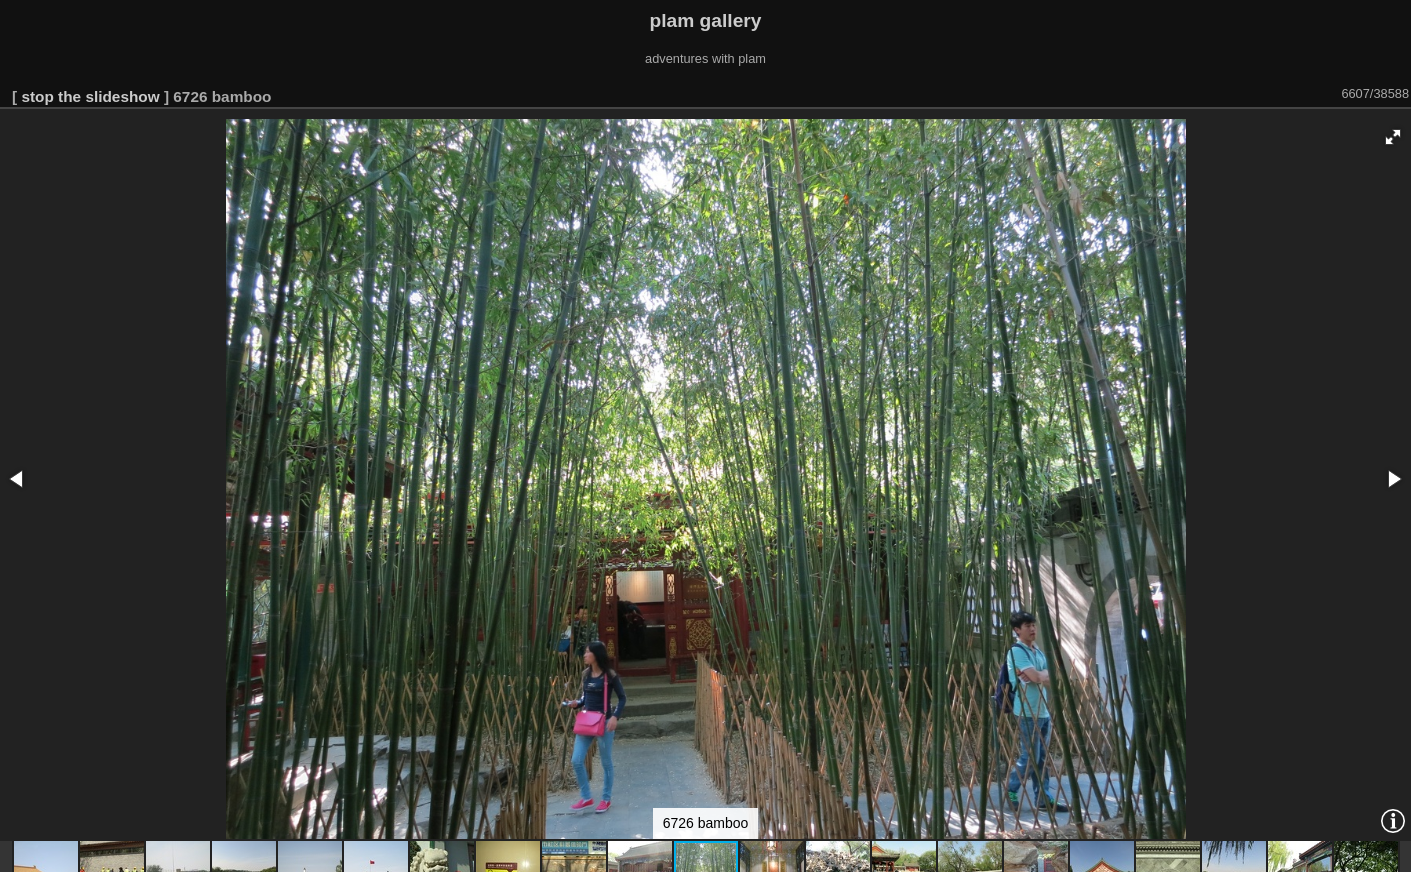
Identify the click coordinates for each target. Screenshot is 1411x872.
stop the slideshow (90, 96)
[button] (1393, 137)
